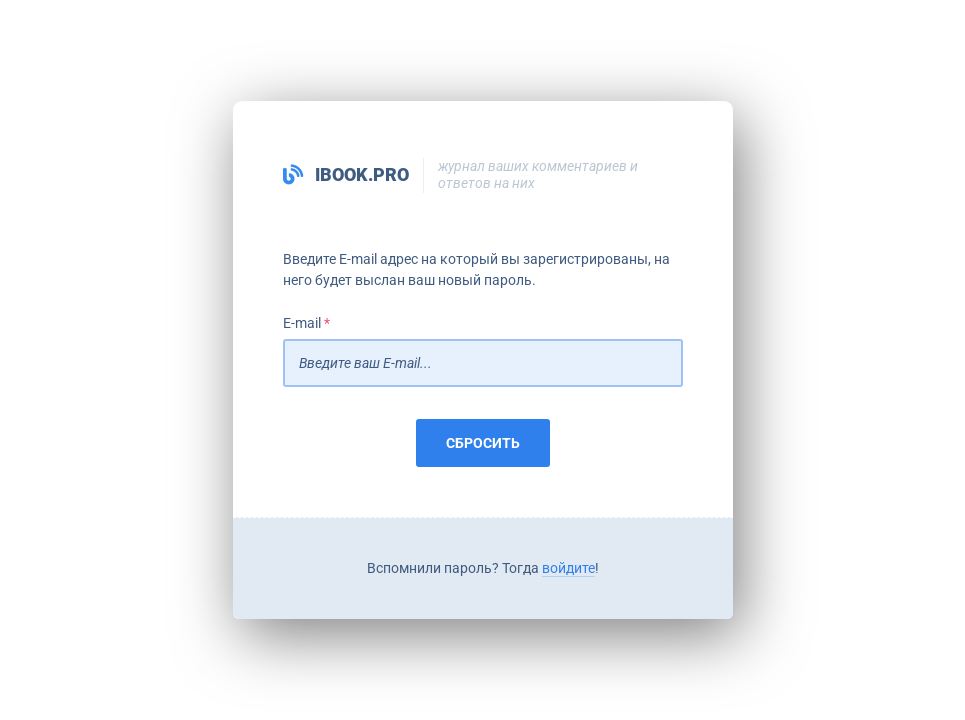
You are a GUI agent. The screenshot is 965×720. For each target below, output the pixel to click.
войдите (568, 568)
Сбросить (483, 443)
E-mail (302, 323)
